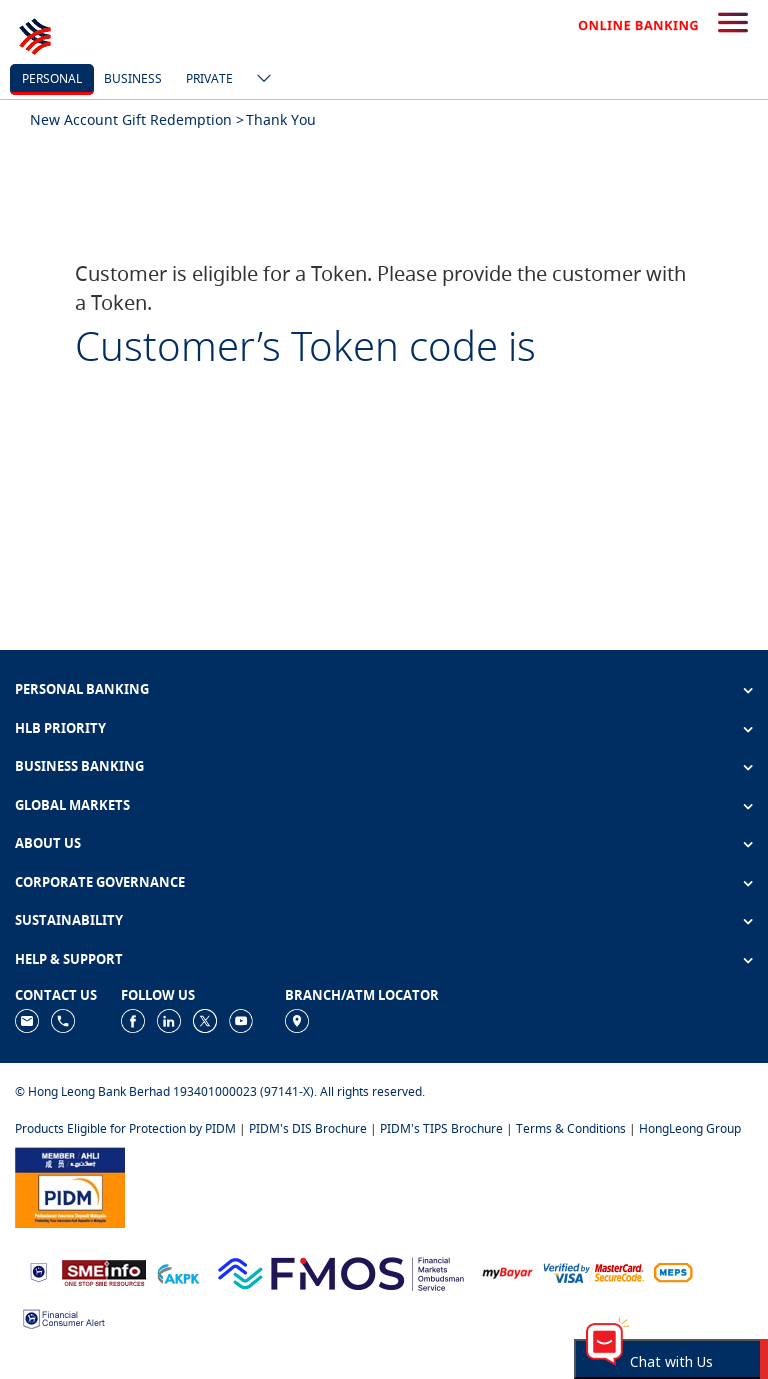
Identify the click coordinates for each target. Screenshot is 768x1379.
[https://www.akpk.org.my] (178, 1271)
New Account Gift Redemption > (137, 119)
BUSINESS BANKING (79, 766)
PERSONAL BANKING (82, 689)
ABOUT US (48, 843)
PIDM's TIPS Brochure (441, 1128)
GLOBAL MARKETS (72, 805)
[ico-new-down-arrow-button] (259, 80)
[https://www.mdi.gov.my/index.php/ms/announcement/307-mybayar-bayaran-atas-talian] (507, 1271)
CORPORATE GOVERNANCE (100, 882)
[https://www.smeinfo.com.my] (104, 1271)
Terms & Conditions (571, 1128)
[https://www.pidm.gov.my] (70, 1185)
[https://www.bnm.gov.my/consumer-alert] (64, 1317)
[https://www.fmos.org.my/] (341, 1271)
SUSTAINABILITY (69, 920)
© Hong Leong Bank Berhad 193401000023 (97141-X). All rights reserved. (220, 1091)
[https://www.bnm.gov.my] (38, 1271)
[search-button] (733, 24)
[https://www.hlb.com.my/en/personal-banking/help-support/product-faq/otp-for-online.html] (594, 1271)
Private (209, 78)
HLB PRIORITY (60, 728)
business (133, 78)
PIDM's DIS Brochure (308, 1128)
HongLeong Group (690, 1128)
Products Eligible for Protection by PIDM (125, 1128)
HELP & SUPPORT (69, 959)
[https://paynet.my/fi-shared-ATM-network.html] (673, 1271)
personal (52, 78)
